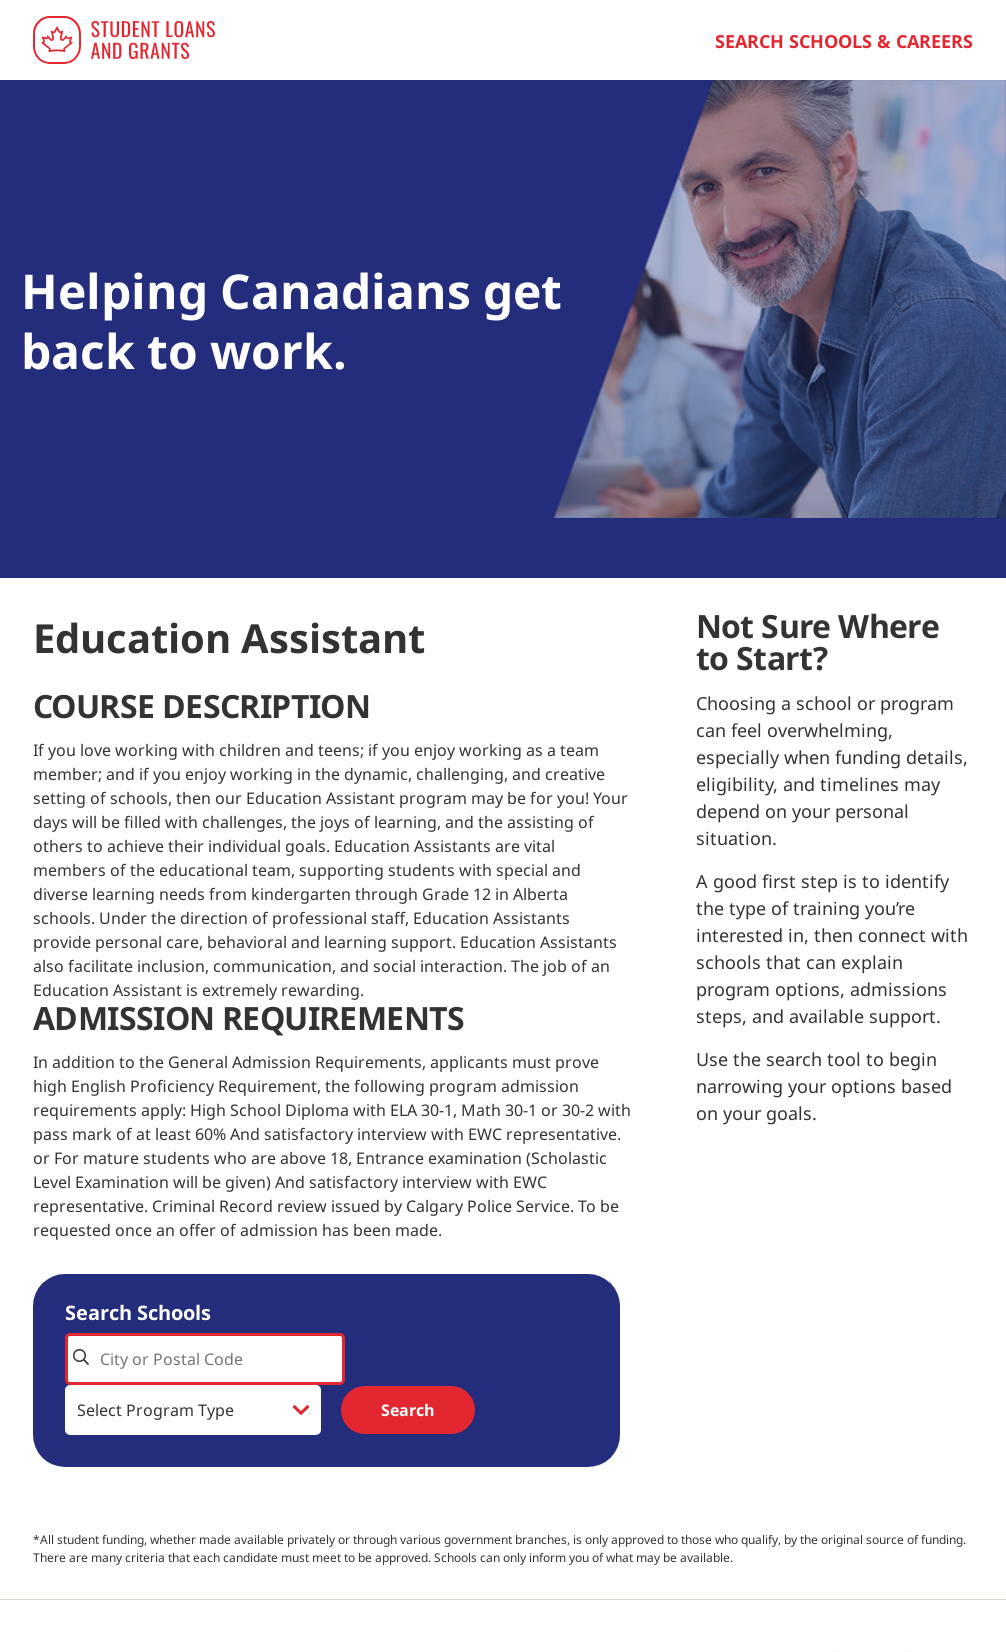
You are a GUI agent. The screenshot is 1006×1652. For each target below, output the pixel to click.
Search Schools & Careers (844, 41)
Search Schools (138, 1312)
